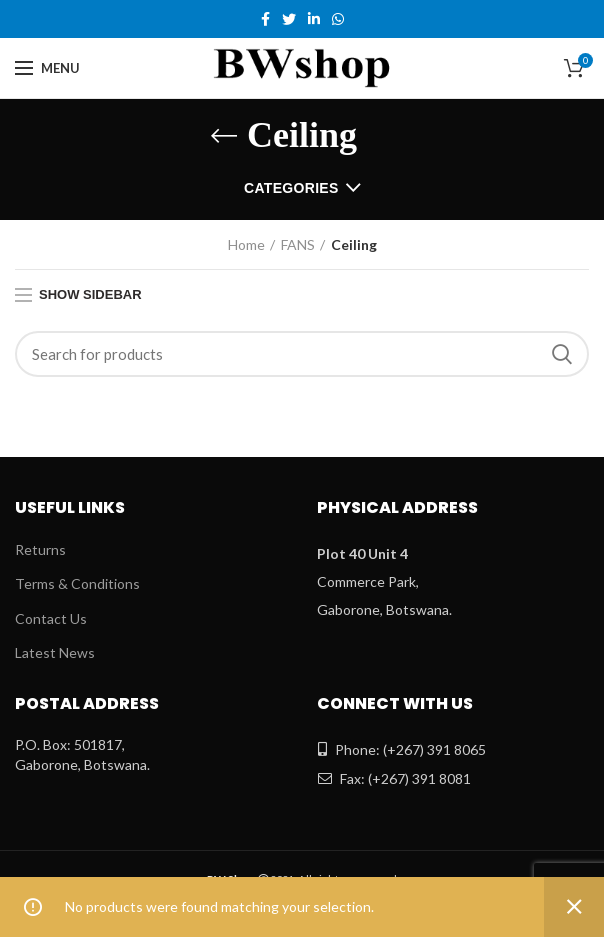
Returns (40, 549)
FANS (298, 244)
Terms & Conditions (77, 583)
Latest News (55, 652)
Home (246, 244)
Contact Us (51, 618)
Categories (291, 188)
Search (562, 354)
